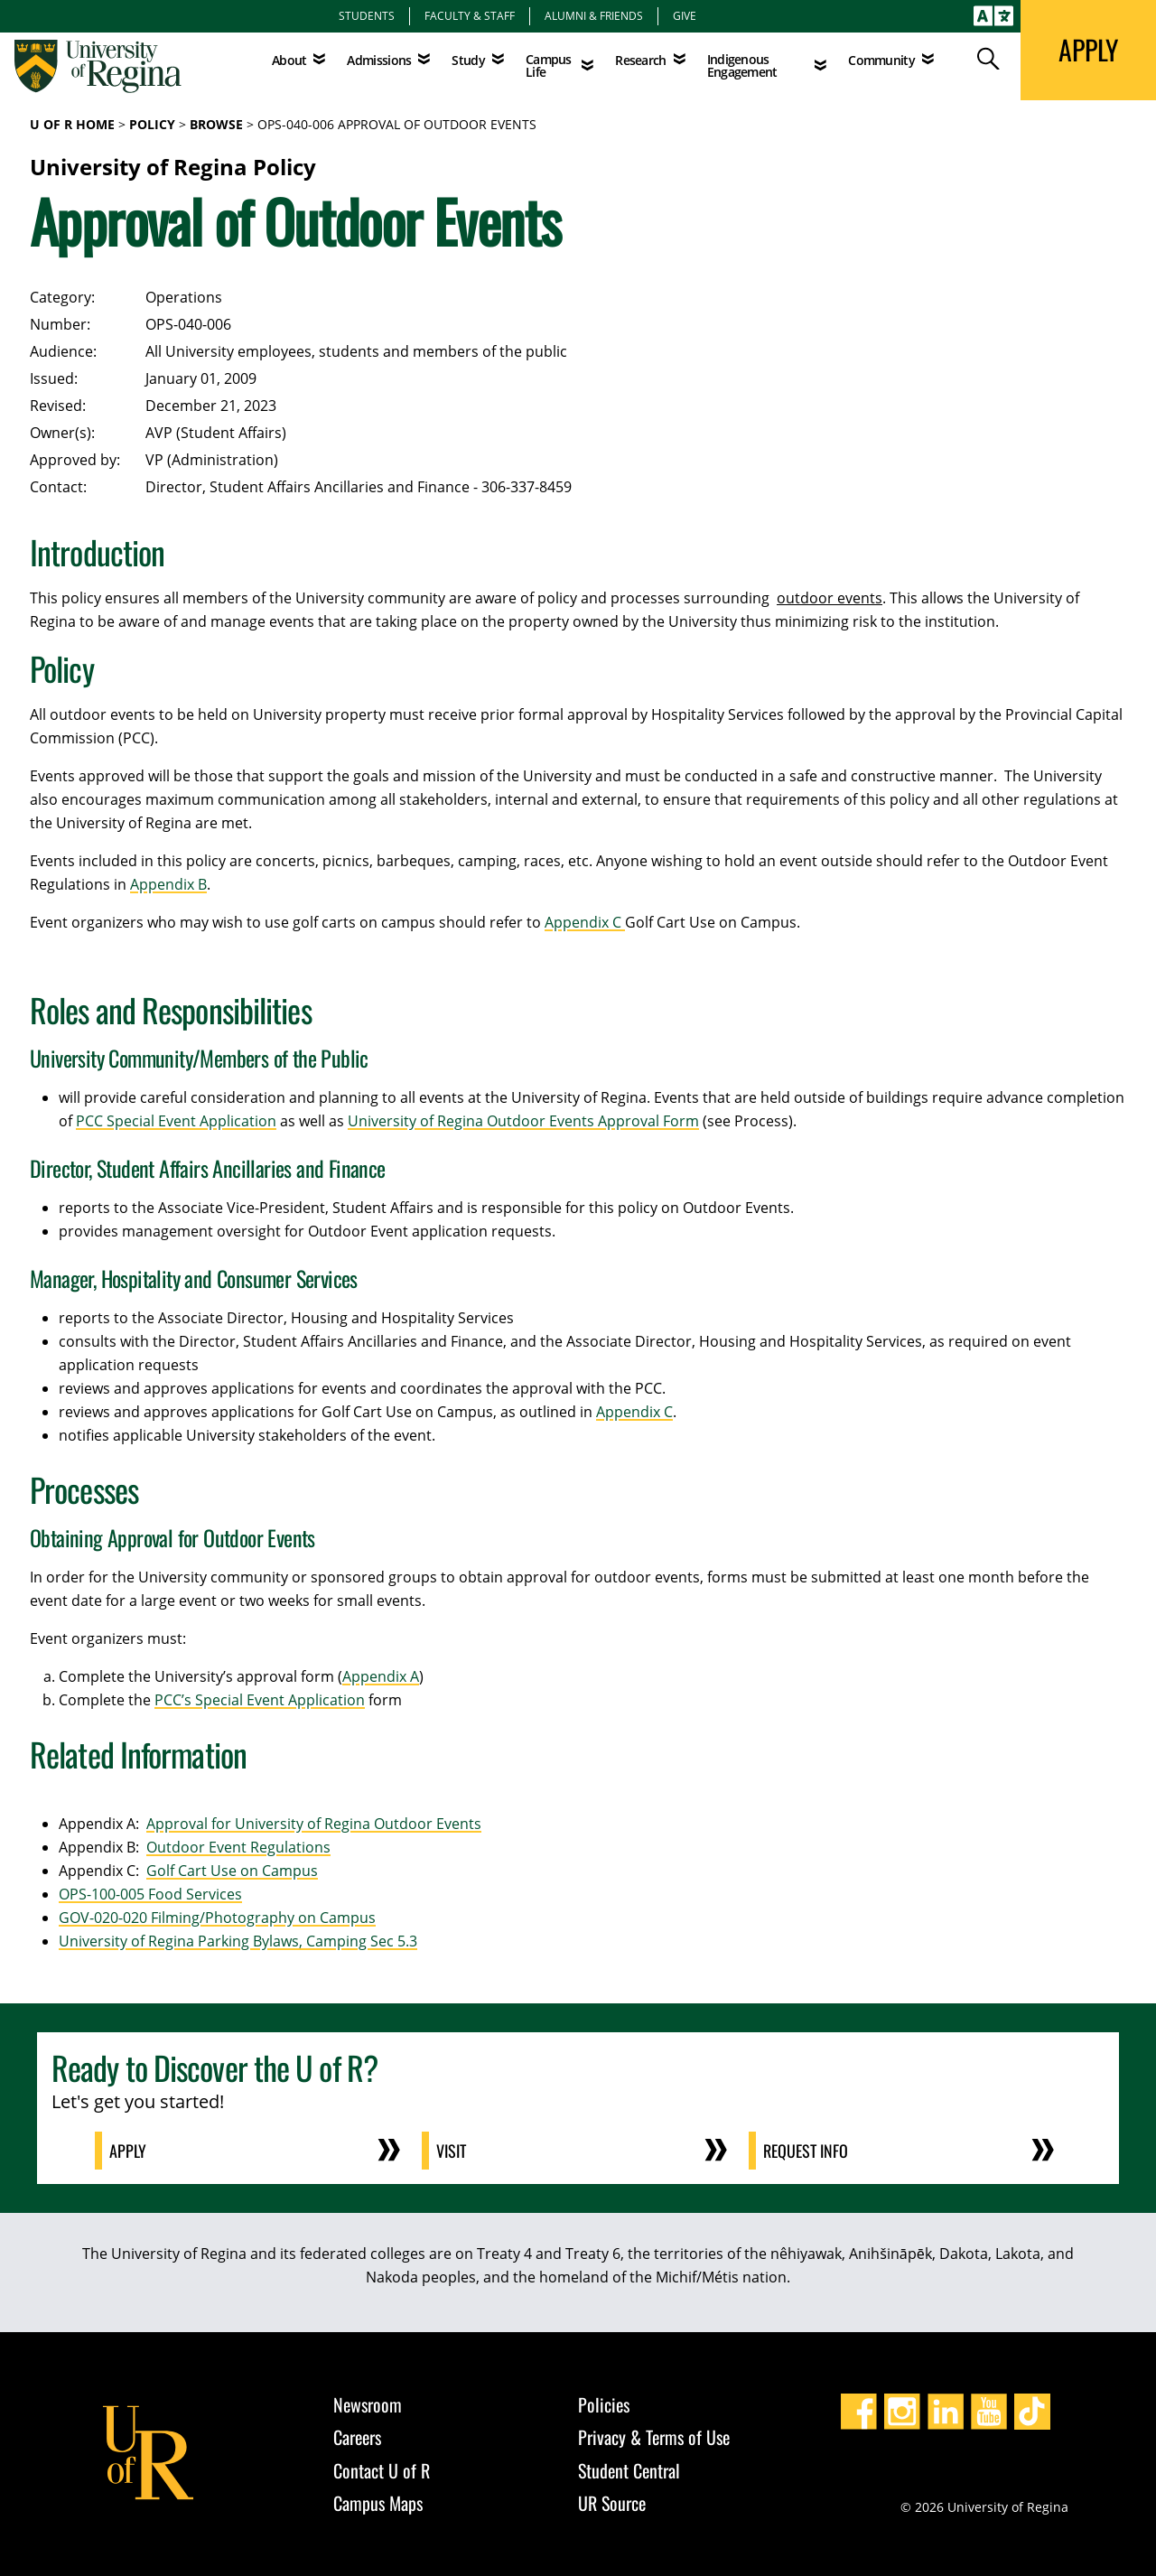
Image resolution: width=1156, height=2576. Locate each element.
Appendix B (168, 884)
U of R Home (72, 124)
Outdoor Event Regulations (238, 1847)
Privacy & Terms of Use (654, 2436)
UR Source (612, 2502)
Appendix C (585, 922)
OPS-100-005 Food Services (150, 1894)
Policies (603, 2404)
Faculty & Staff (469, 15)
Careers (357, 2436)
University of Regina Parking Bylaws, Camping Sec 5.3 (238, 1941)
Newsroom (367, 2404)
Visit (451, 2150)
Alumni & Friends (594, 15)
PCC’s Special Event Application (259, 1700)
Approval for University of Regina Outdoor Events (313, 1824)
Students (367, 15)
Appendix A (380, 1676)
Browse (216, 124)
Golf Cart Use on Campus (232, 1871)
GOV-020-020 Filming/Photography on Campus (217, 1917)
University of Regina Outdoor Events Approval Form (523, 1121)
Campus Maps (378, 2502)
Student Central (629, 2470)
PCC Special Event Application (176, 1121)
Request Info (805, 2150)
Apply (127, 2150)
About (289, 60)
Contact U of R (381, 2470)
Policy (152, 124)
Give (684, 15)
